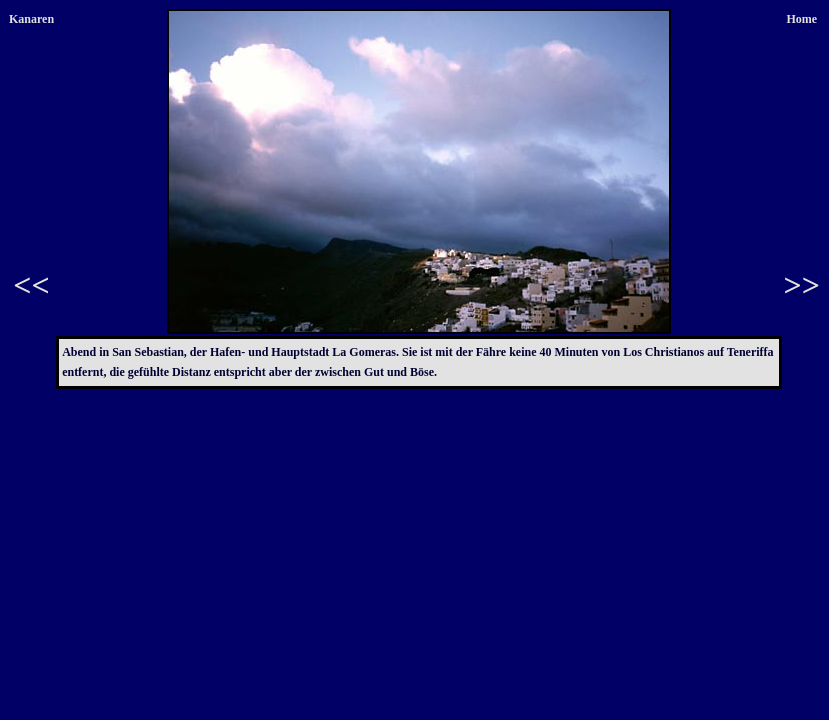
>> (802, 285)
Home (801, 19)
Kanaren (31, 19)
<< (31, 285)
